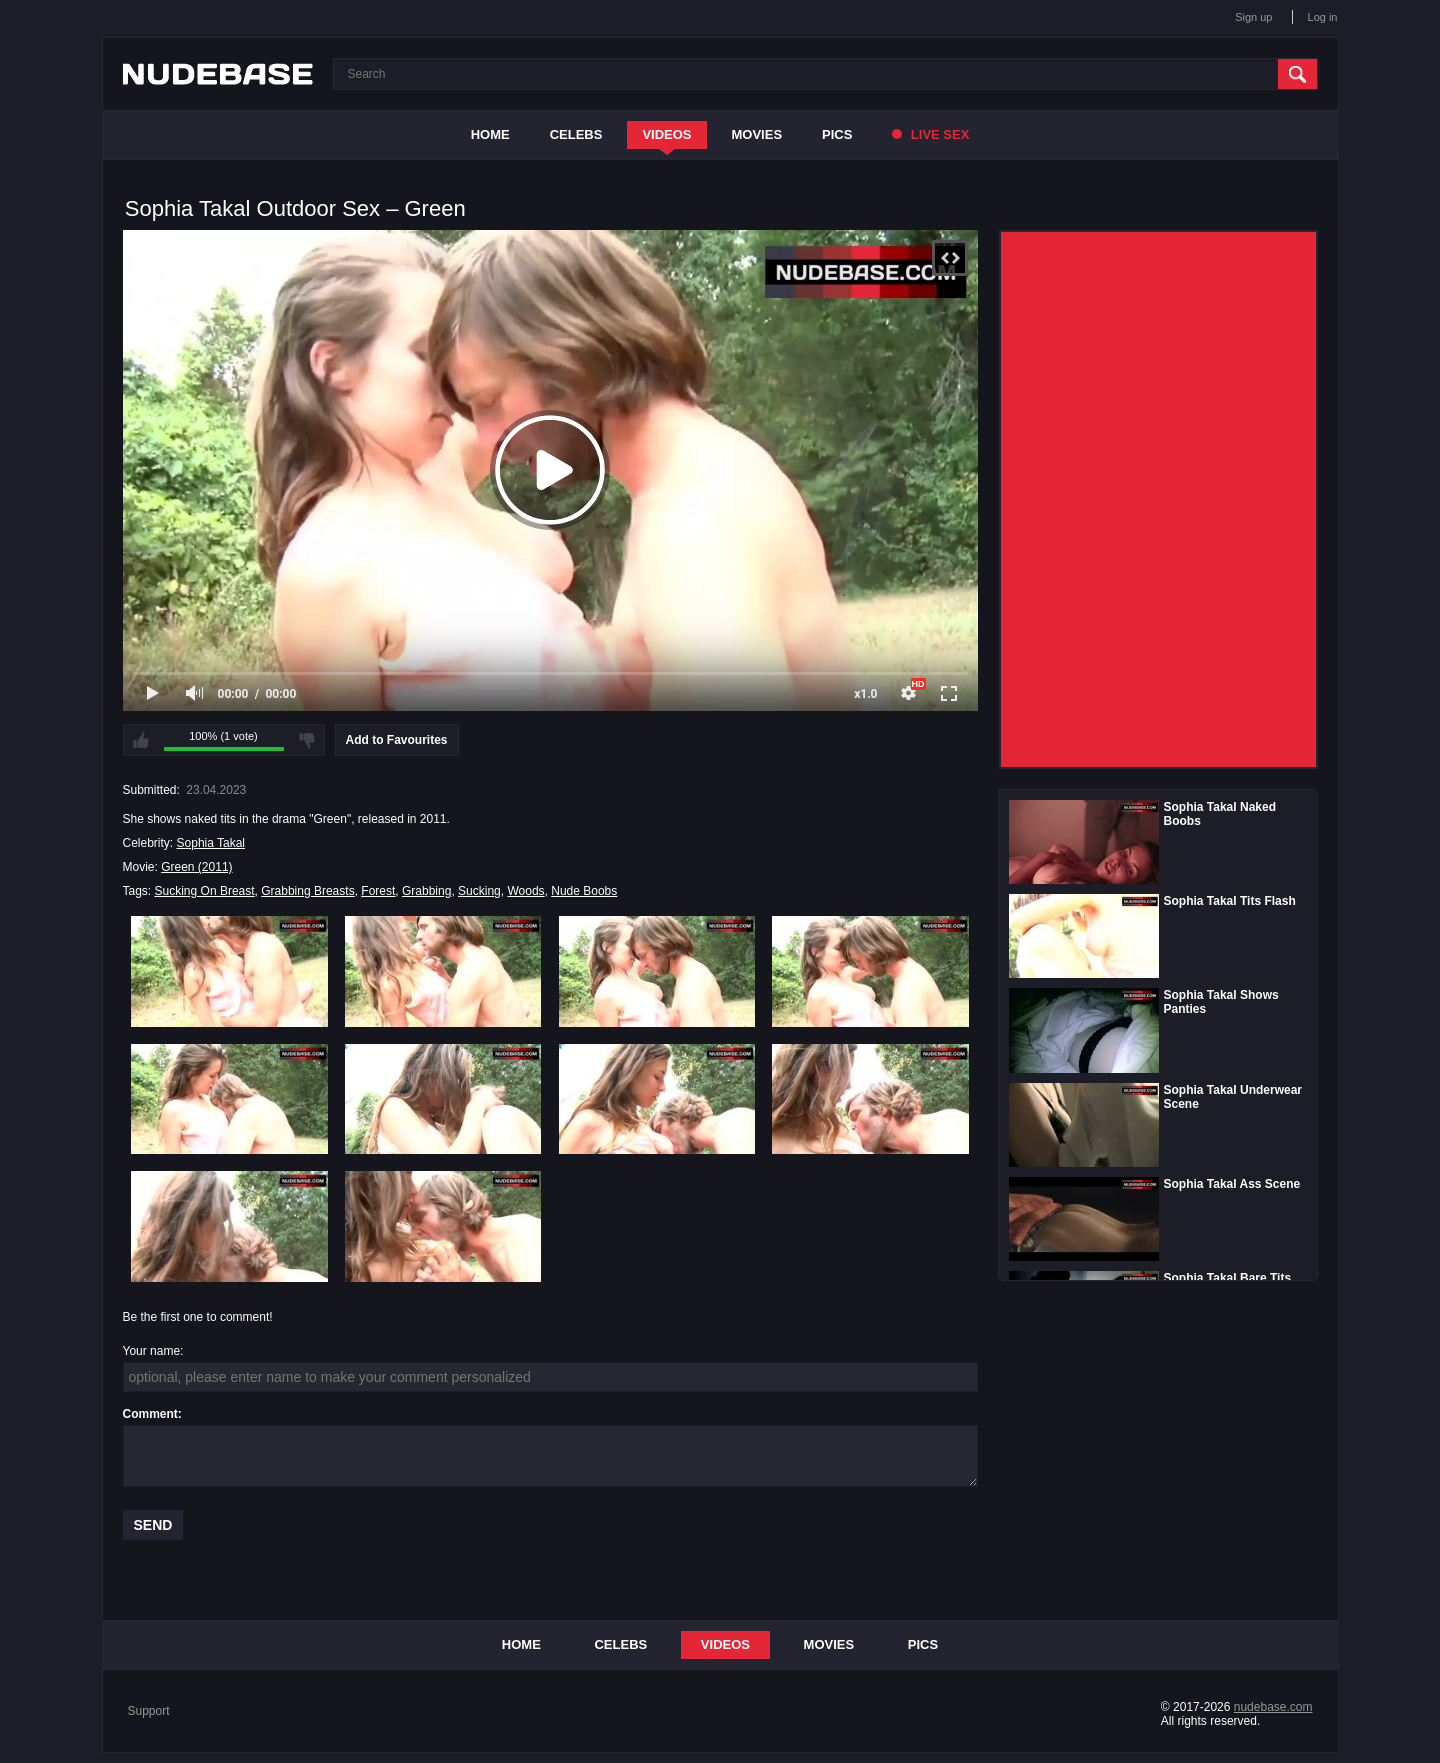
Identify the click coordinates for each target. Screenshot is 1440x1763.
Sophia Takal (211, 843)
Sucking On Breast (205, 891)
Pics (837, 134)
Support (149, 1711)
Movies (757, 134)
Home (490, 134)
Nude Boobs (584, 891)
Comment (150, 1414)
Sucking (479, 891)
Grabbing (426, 891)
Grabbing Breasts (307, 891)
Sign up (1253, 17)
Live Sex (930, 134)
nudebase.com (1273, 1707)
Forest (378, 891)
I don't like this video (307, 740)
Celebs (576, 134)
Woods (525, 891)
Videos (666, 134)
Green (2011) (196, 867)
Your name (152, 1351)
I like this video (141, 740)
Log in (1323, 17)
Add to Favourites (397, 740)
